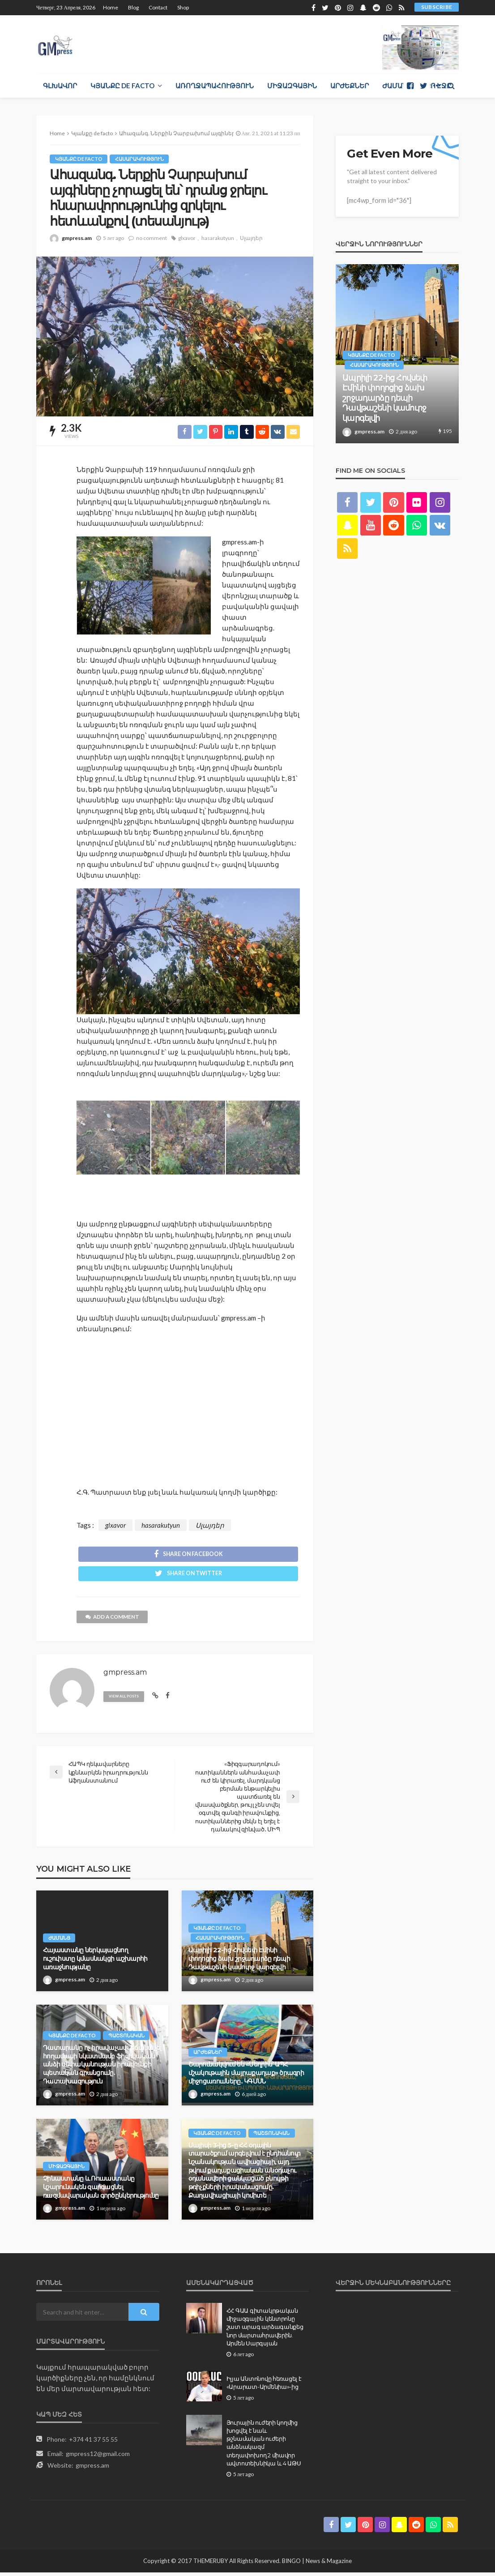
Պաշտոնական (127, 2039)
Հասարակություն (139, 159)
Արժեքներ (349, 85)
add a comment (113, 1620)
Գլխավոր (60, 85)
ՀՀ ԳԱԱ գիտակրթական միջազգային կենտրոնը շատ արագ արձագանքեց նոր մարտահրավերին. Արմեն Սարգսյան (264, 2331)
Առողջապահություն (214, 85)
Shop (183, 7)
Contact (158, 7)
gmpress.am (77, 238)
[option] (397, 353)
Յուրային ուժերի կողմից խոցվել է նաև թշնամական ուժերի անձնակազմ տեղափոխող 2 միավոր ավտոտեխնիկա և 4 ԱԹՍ (263, 2447)
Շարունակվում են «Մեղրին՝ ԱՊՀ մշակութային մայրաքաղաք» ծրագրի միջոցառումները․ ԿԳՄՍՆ (246, 2076)
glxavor (187, 238)
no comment (151, 238)
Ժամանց (397, 85)
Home (110, 7)
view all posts (126, 1699)
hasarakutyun (217, 238)
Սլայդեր (251, 238)
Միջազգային (292, 85)
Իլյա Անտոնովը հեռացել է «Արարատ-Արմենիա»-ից (264, 2386)
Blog (133, 7)
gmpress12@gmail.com (98, 2457)
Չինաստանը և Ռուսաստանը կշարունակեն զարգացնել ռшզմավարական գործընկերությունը (100, 2190)
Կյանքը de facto (122, 85)
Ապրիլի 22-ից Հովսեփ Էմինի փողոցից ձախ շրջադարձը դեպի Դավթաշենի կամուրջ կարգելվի (239, 1962)
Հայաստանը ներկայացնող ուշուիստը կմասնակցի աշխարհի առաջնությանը (95, 1962)
